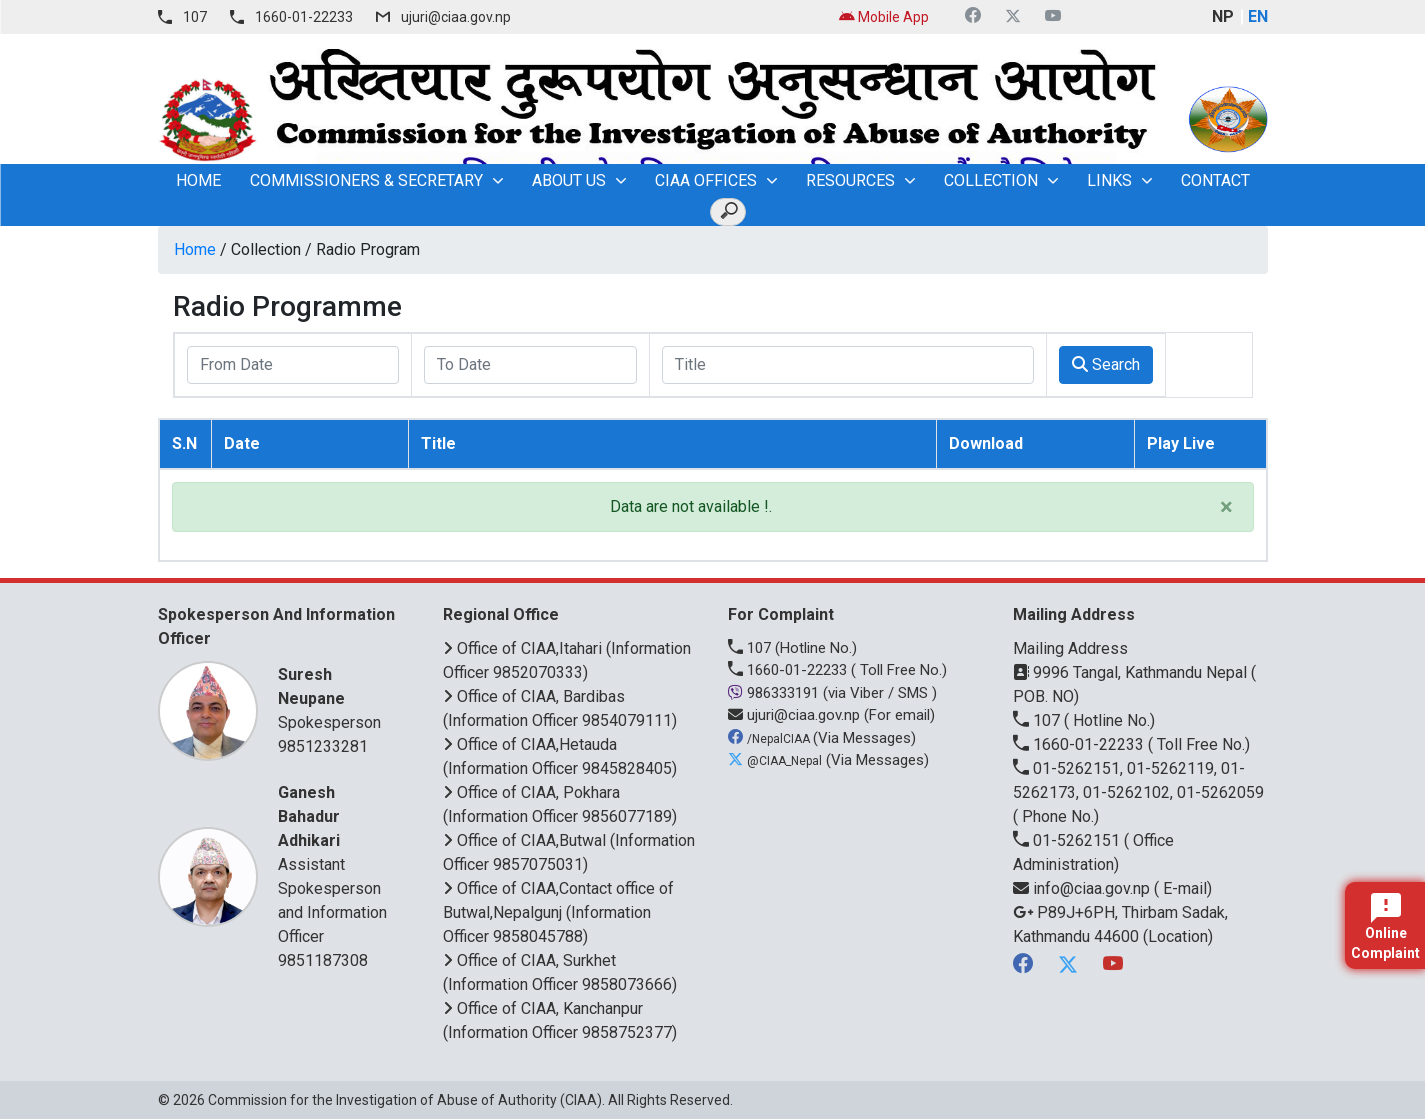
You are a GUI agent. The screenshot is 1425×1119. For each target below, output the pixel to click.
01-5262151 (1068, 840)
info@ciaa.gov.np (1083, 888)
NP (1223, 16)
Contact (1215, 180)
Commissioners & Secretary (366, 180)
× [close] (1226, 507)
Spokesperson (335, 697)
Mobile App (884, 17)
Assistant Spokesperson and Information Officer (335, 863)
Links (1109, 180)
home (198, 180)
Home (195, 249)
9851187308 (323, 960)
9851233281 (323, 746)
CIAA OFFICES (706, 180)
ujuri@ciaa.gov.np (456, 17)
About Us (569, 180)
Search (1106, 364)
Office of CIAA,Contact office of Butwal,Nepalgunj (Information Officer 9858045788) (558, 912)
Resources (850, 180)
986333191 (775, 693)
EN (1258, 16)
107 (195, 17)
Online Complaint (1385, 927)
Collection (991, 180)
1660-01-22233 (304, 17)
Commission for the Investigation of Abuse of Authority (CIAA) (405, 1100)
